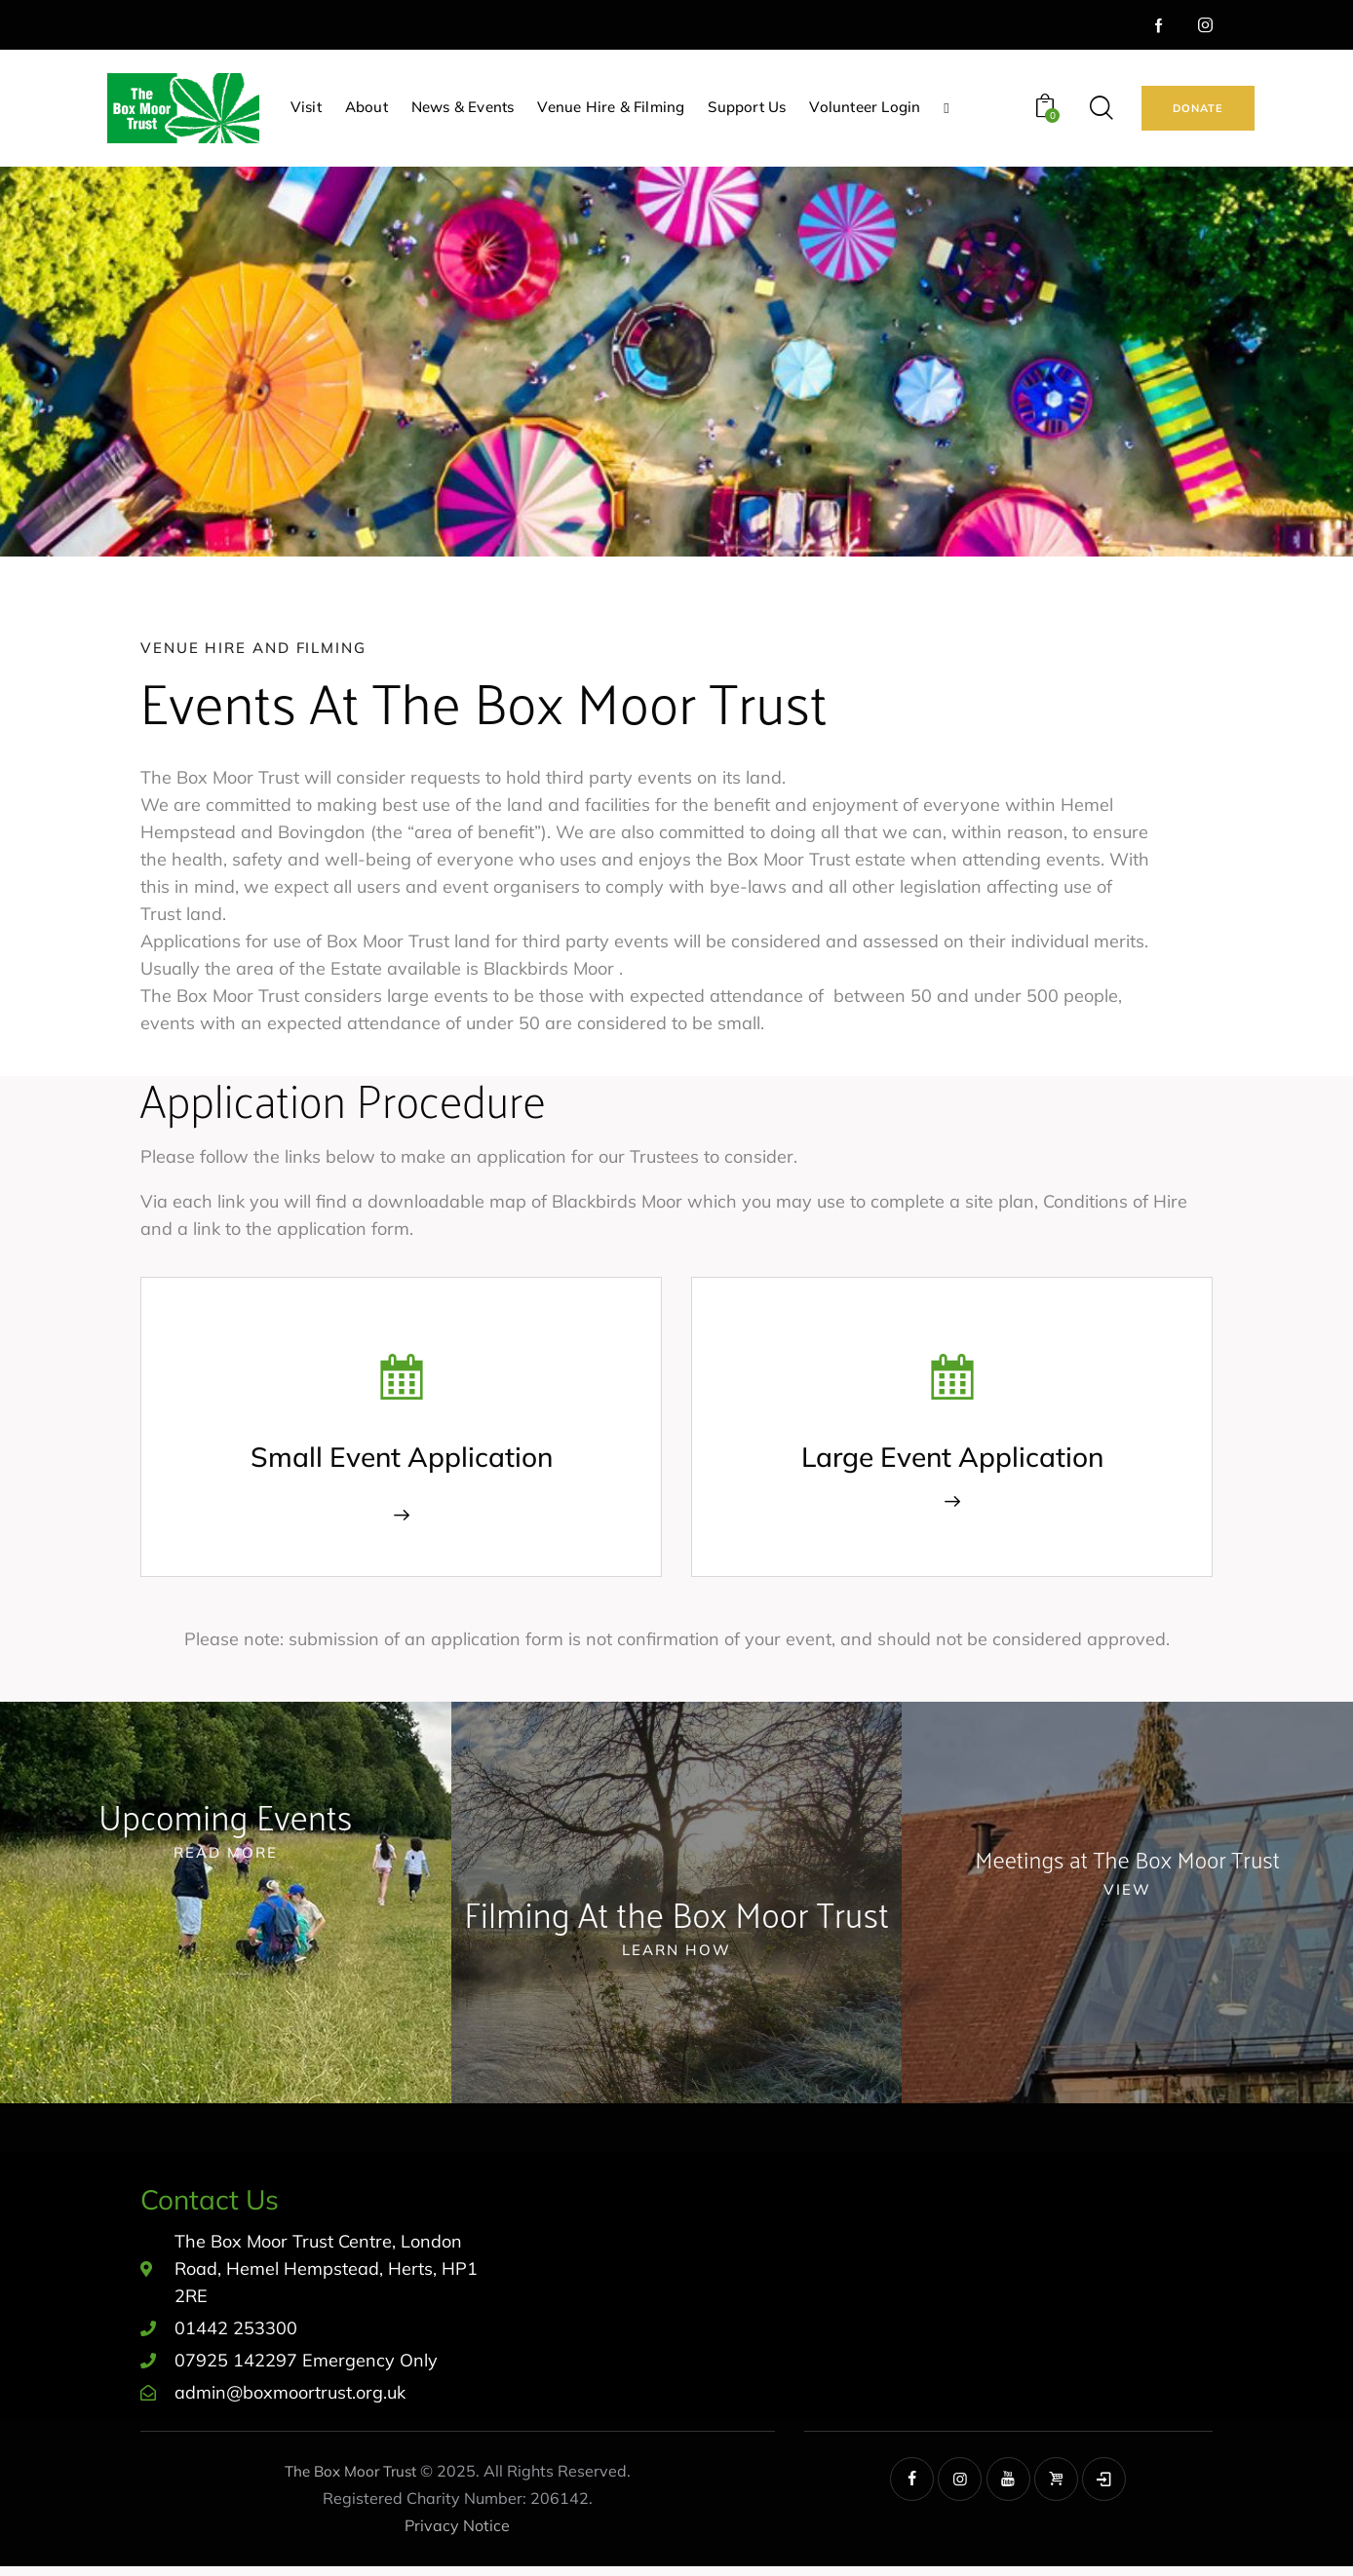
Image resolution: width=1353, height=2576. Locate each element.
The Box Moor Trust (350, 2479)
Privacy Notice (457, 2534)
